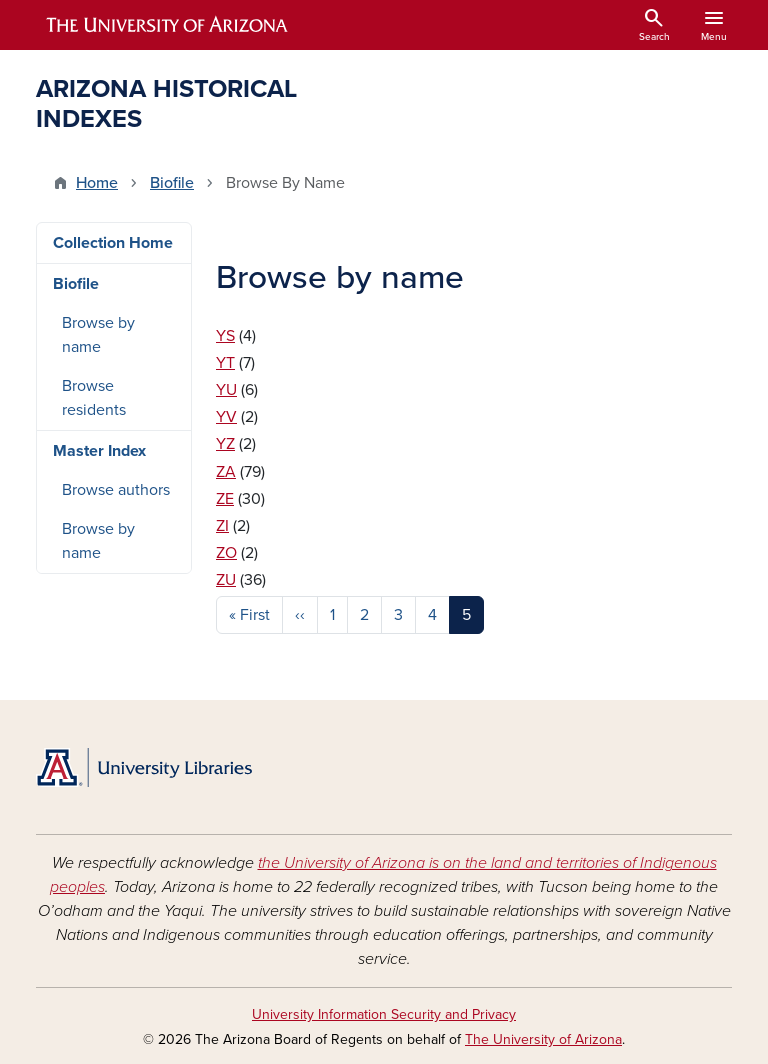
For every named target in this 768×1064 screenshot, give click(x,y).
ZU (226, 580)
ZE (225, 499)
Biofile (172, 183)
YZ (225, 444)
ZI (222, 526)
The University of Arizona (543, 1039)
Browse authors (116, 490)
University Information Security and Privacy (384, 1014)
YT (225, 363)
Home (97, 183)
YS (225, 336)
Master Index (99, 451)
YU (226, 390)
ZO (226, 553)
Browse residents (94, 398)
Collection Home (113, 243)
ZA (226, 472)
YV (226, 417)
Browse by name (98, 335)
